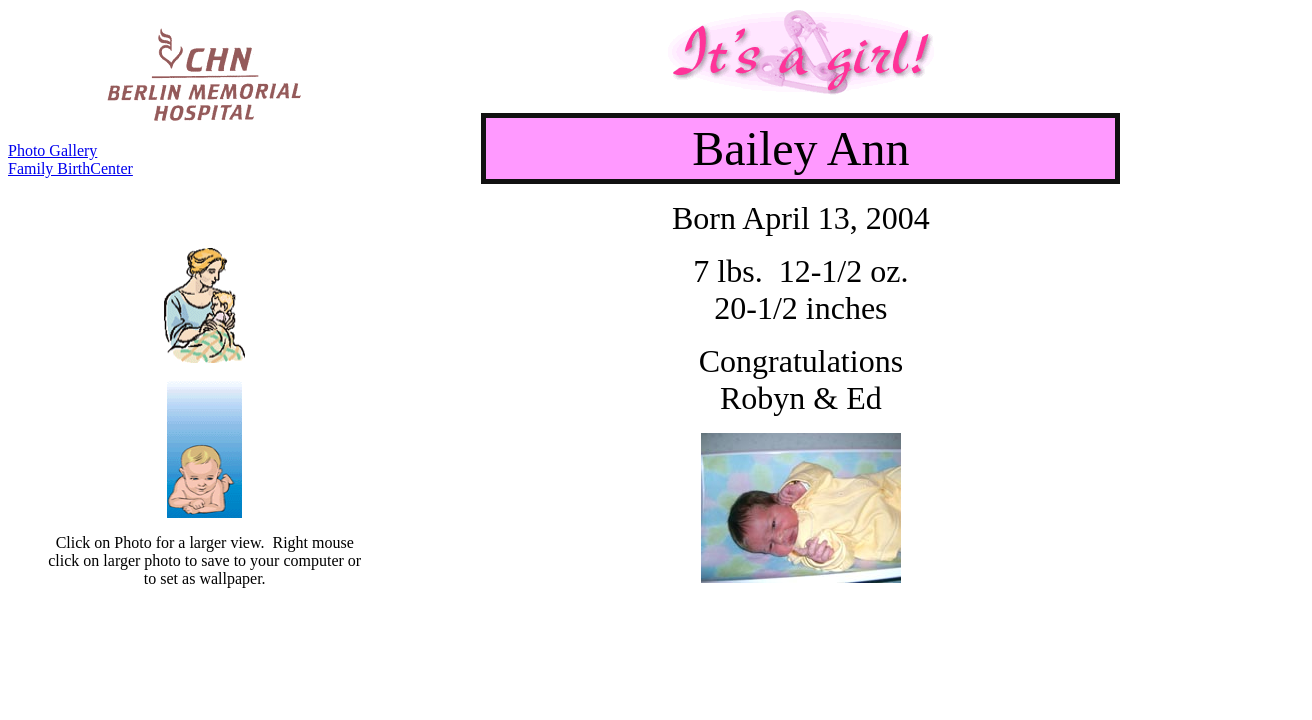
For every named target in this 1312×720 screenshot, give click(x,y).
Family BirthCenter (70, 168)
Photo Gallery (52, 150)
